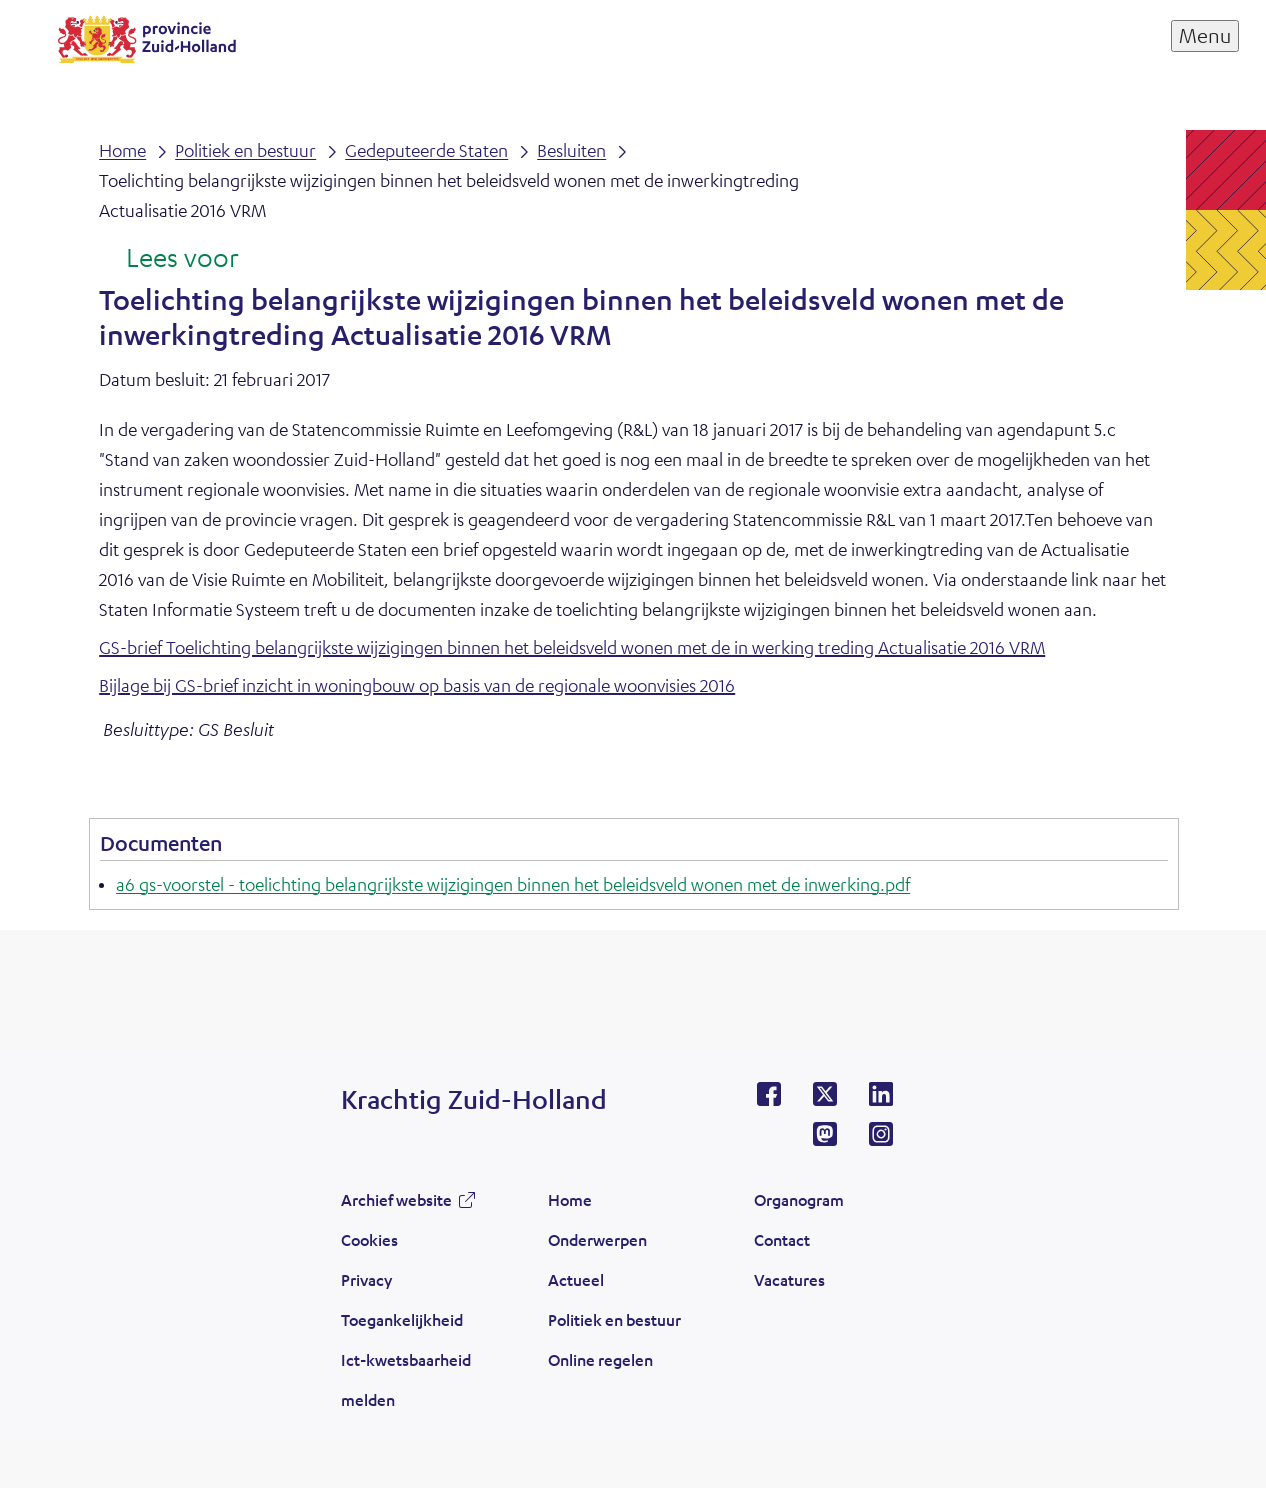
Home (570, 1199)
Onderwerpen (597, 1239)
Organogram (799, 1199)
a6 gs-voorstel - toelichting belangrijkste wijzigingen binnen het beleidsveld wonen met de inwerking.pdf (513, 884)
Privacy (366, 1279)
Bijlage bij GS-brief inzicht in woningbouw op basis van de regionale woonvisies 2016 (417, 685)
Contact (782, 1239)
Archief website (396, 1199)
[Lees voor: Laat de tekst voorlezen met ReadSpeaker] (168, 259)
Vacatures (789, 1279)
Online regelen (600, 1359)
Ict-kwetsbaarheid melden (406, 1379)
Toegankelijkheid (402, 1319)
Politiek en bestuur (614, 1319)
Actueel (576, 1279)
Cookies (369, 1239)
